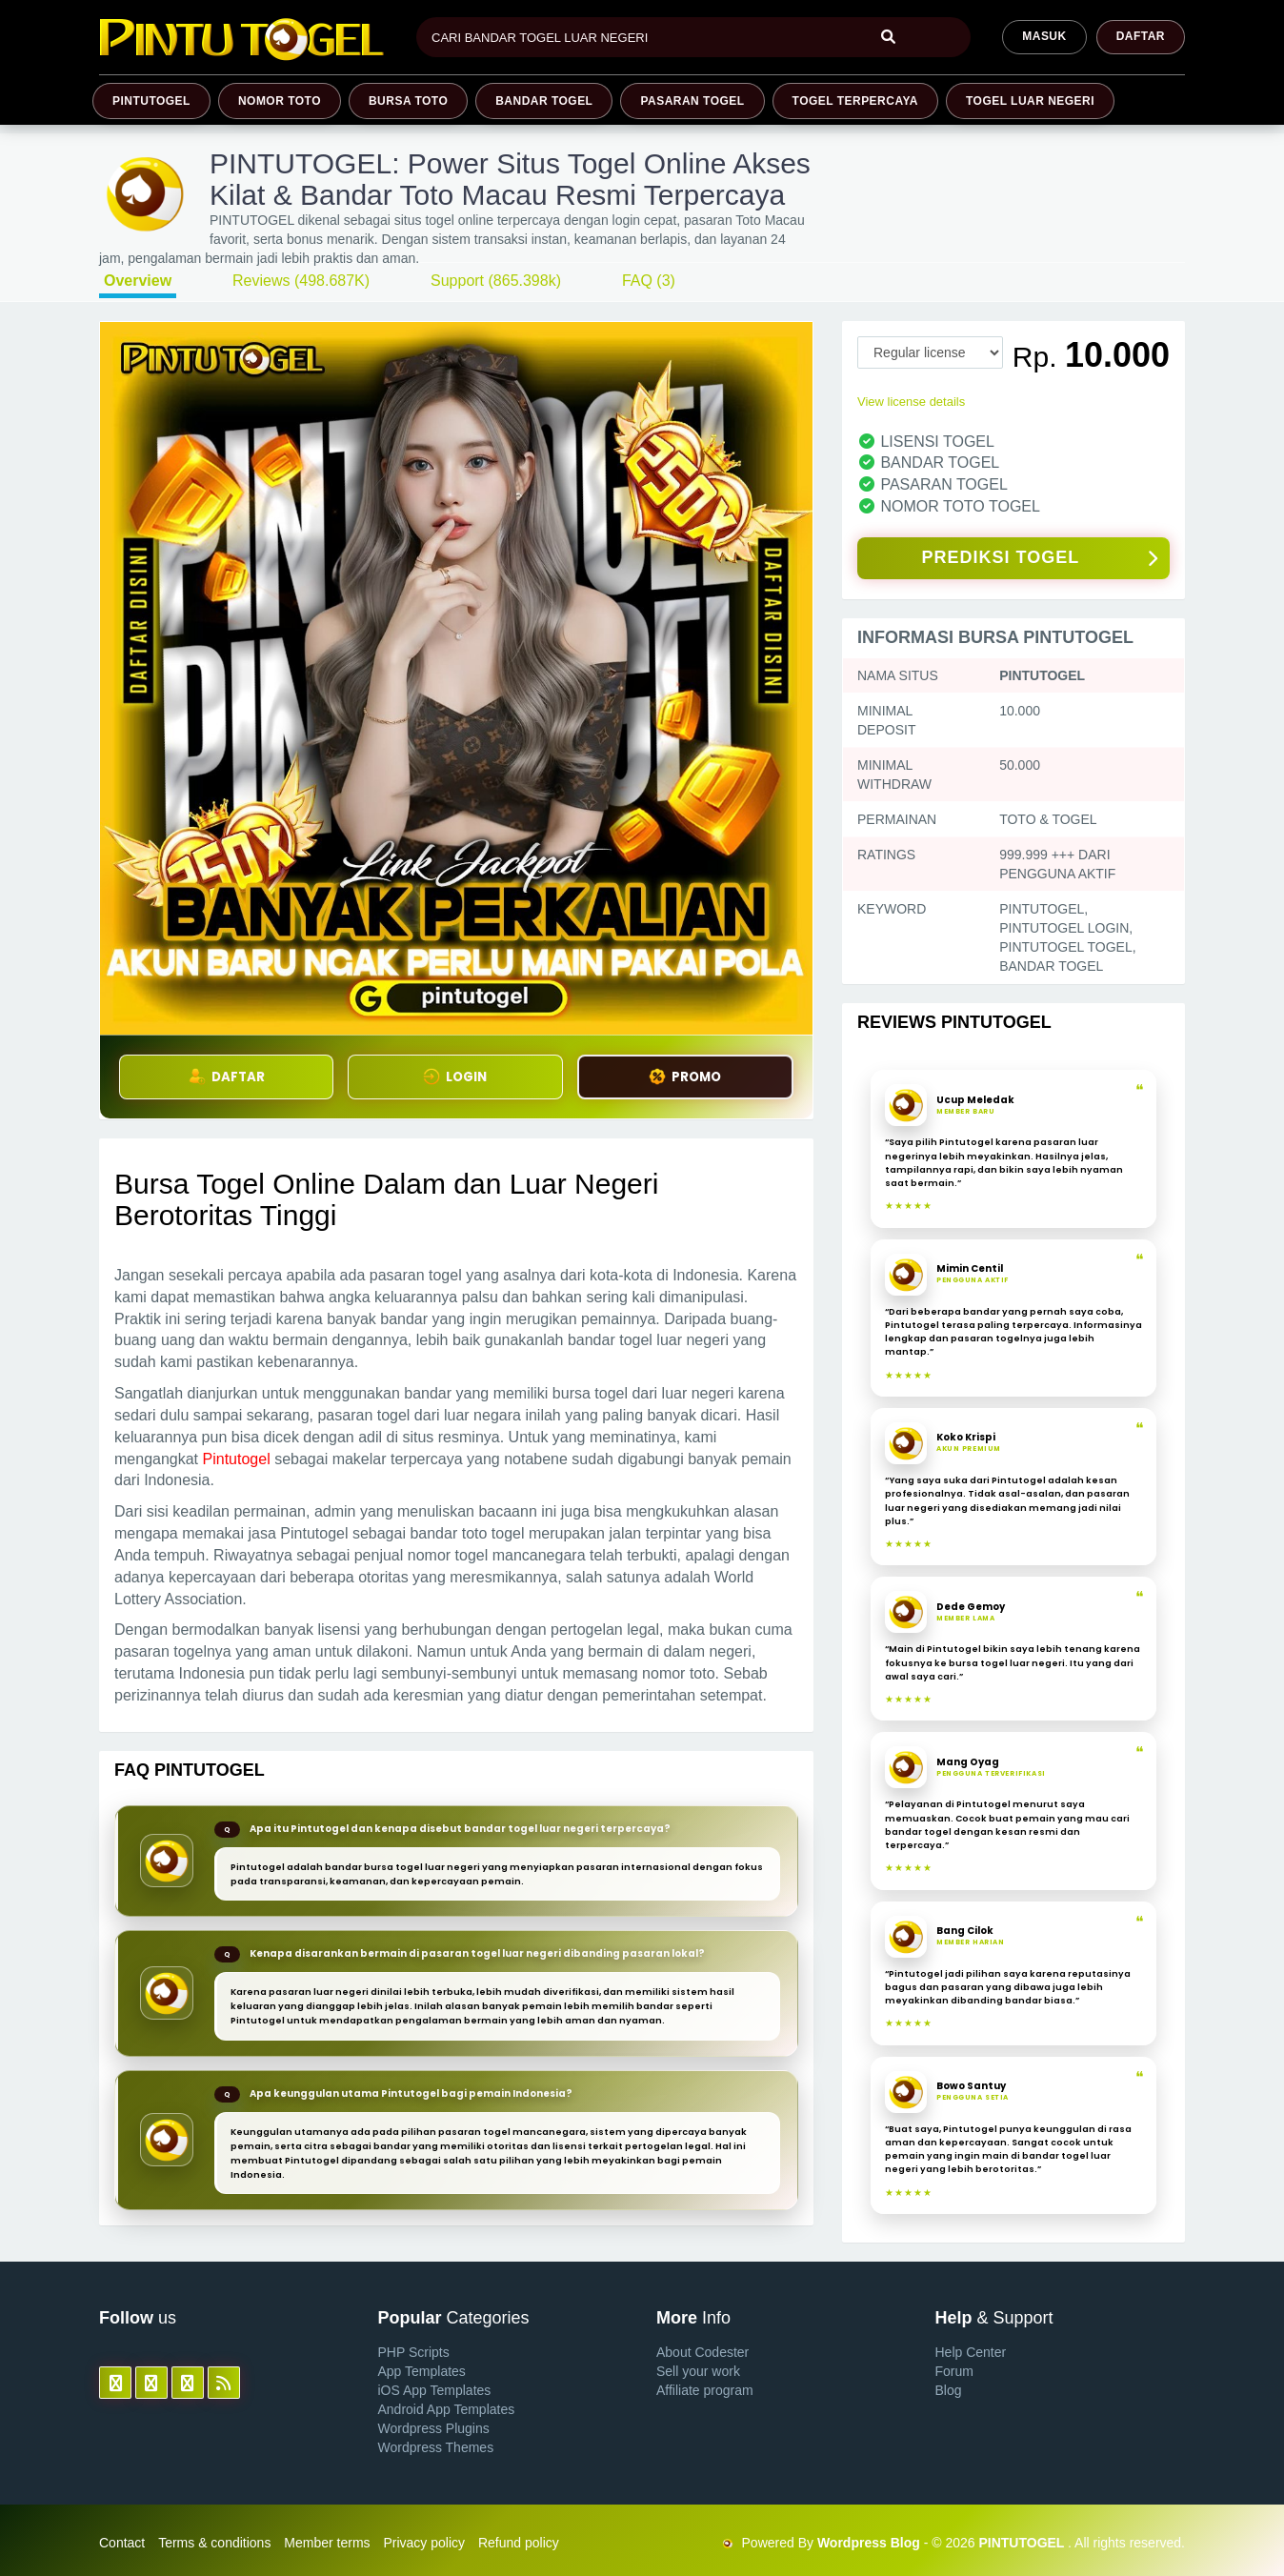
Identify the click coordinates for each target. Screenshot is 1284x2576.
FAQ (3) (648, 280)
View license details (911, 401)
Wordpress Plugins (434, 2428)
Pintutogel (237, 1459)
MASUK (1044, 36)
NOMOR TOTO (279, 101)
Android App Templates (446, 2409)
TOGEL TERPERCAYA (855, 101)
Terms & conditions (214, 2542)
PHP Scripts (414, 2352)
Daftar (1140, 36)
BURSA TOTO (408, 101)
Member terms (327, 2542)
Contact (122, 2542)
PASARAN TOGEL (692, 101)
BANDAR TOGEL (543, 101)
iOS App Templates (435, 2390)
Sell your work (698, 2371)
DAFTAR (227, 1077)
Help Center (971, 2352)
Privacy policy (424, 2542)
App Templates (422, 2371)
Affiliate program (704, 2390)
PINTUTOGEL (151, 101)
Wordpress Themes (436, 2447)
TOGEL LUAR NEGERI (1030, 101)
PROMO (685, 1077)
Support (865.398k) (496, 280)
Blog (948, 2390)
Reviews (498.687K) (301, 280)
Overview (137, 280)
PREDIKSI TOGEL (1039, 559)
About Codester (702, 2352)
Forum (954, 2371)
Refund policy (518, 2542)
